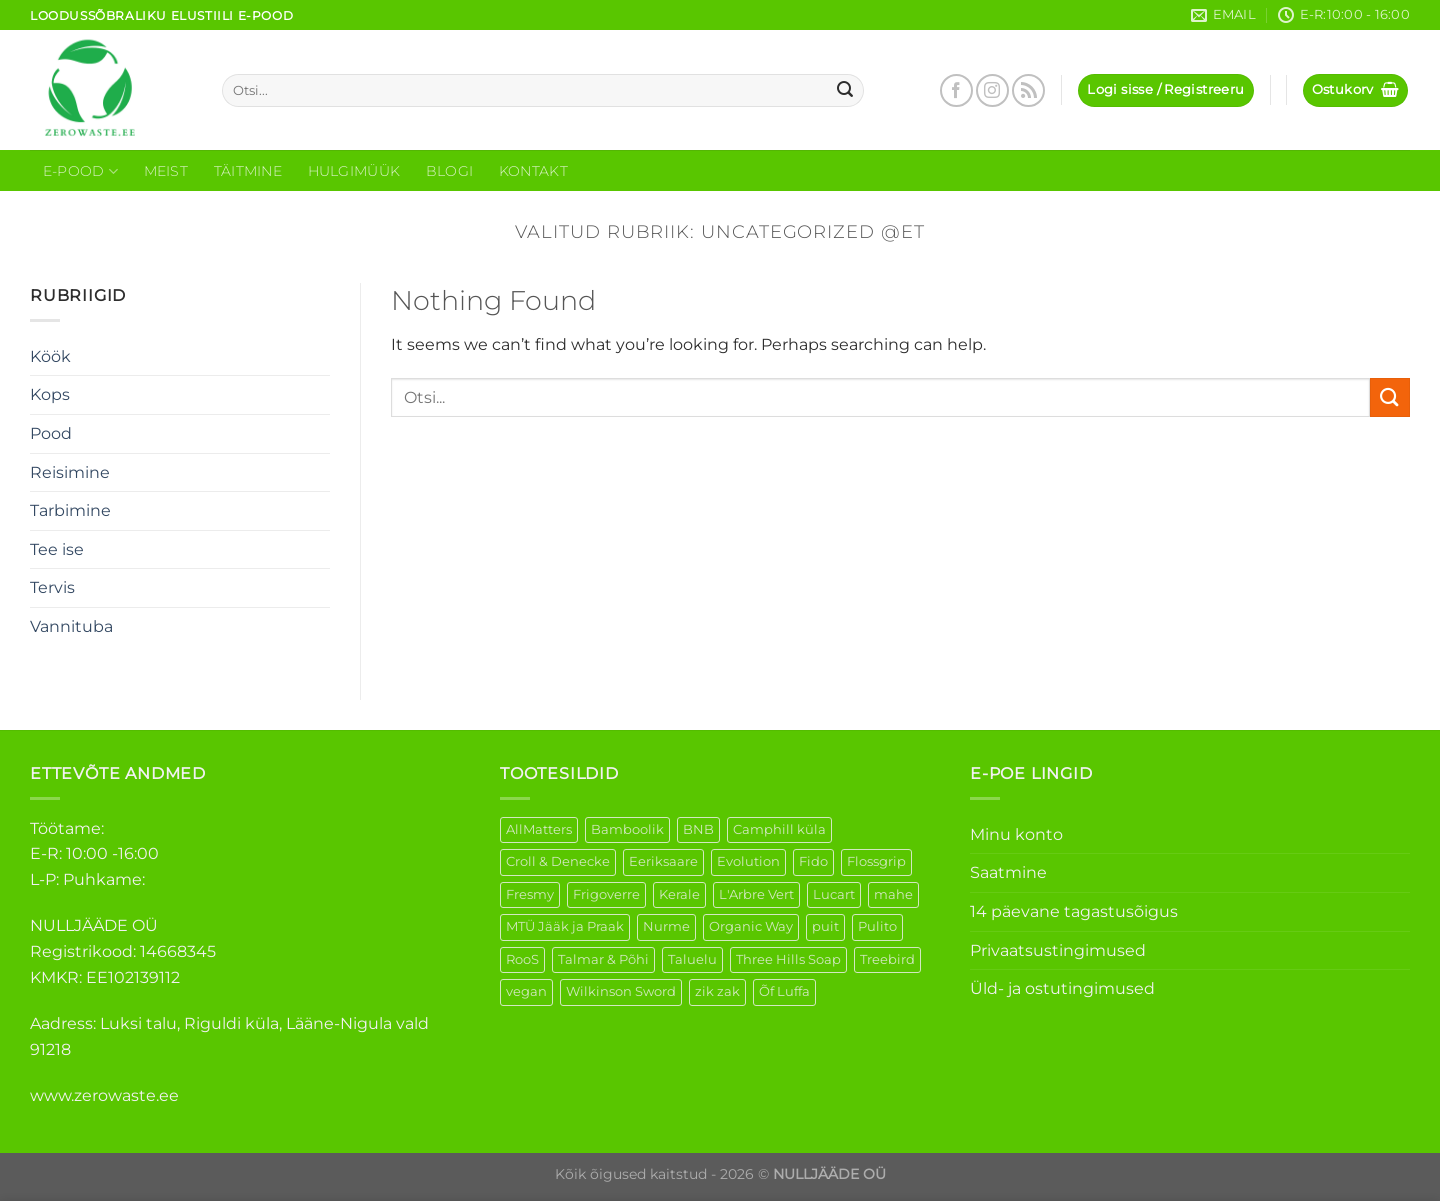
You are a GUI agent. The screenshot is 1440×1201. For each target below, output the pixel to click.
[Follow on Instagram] (992, 90)
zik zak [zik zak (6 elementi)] (717, 991)
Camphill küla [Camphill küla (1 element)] (779, 829)
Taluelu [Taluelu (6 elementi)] (692, 959)
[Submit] (846, 91)
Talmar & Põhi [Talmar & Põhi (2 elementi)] (603, 959)
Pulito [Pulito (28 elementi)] (877, 926)
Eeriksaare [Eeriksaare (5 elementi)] (663, 861)
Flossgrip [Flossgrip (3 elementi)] (876, 861)
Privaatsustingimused (1058, 950)
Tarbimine (70, 510)
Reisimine (70, 472)
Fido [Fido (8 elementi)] (813, 861)
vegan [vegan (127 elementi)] (526, 991)
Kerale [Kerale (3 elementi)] (679, 894)
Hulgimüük (354, 171)
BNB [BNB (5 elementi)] (698, 829)
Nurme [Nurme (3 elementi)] (666, 926)
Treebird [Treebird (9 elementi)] (887, 959)
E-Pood (80, 171)
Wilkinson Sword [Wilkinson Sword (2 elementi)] (621, 991)
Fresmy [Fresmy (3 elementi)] (530, 894)
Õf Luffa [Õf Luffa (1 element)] (784, 991)
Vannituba (71, 626)
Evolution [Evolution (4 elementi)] (748, 861)
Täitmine (248, 171)
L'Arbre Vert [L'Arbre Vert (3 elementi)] (756, 894)
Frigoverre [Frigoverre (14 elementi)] (606, 894)
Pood (51, 433)
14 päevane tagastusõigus (1074, 911)
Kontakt (533, 171)
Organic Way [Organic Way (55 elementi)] (751, 926)
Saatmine (1008, 872)
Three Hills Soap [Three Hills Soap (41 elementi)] (788, 959)
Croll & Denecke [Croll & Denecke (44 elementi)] (558, 861)
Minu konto (1016, 834)
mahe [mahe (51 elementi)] (893, 894)
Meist (166, 171)
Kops (50, 394)
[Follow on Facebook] (956, 90)
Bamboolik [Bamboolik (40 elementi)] (627, 829)
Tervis (52, 587)
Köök (50, 356)
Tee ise (57, 549)
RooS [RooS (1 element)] (522, 959)
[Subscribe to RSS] (1028, 90)
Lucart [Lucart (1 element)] (834, 894)
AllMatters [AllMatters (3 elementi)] (539, 829)
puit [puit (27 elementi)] (825, 926)
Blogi (449, 171)
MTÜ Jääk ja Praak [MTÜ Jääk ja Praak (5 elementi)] (565, 926)
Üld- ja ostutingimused (1062, 988)
